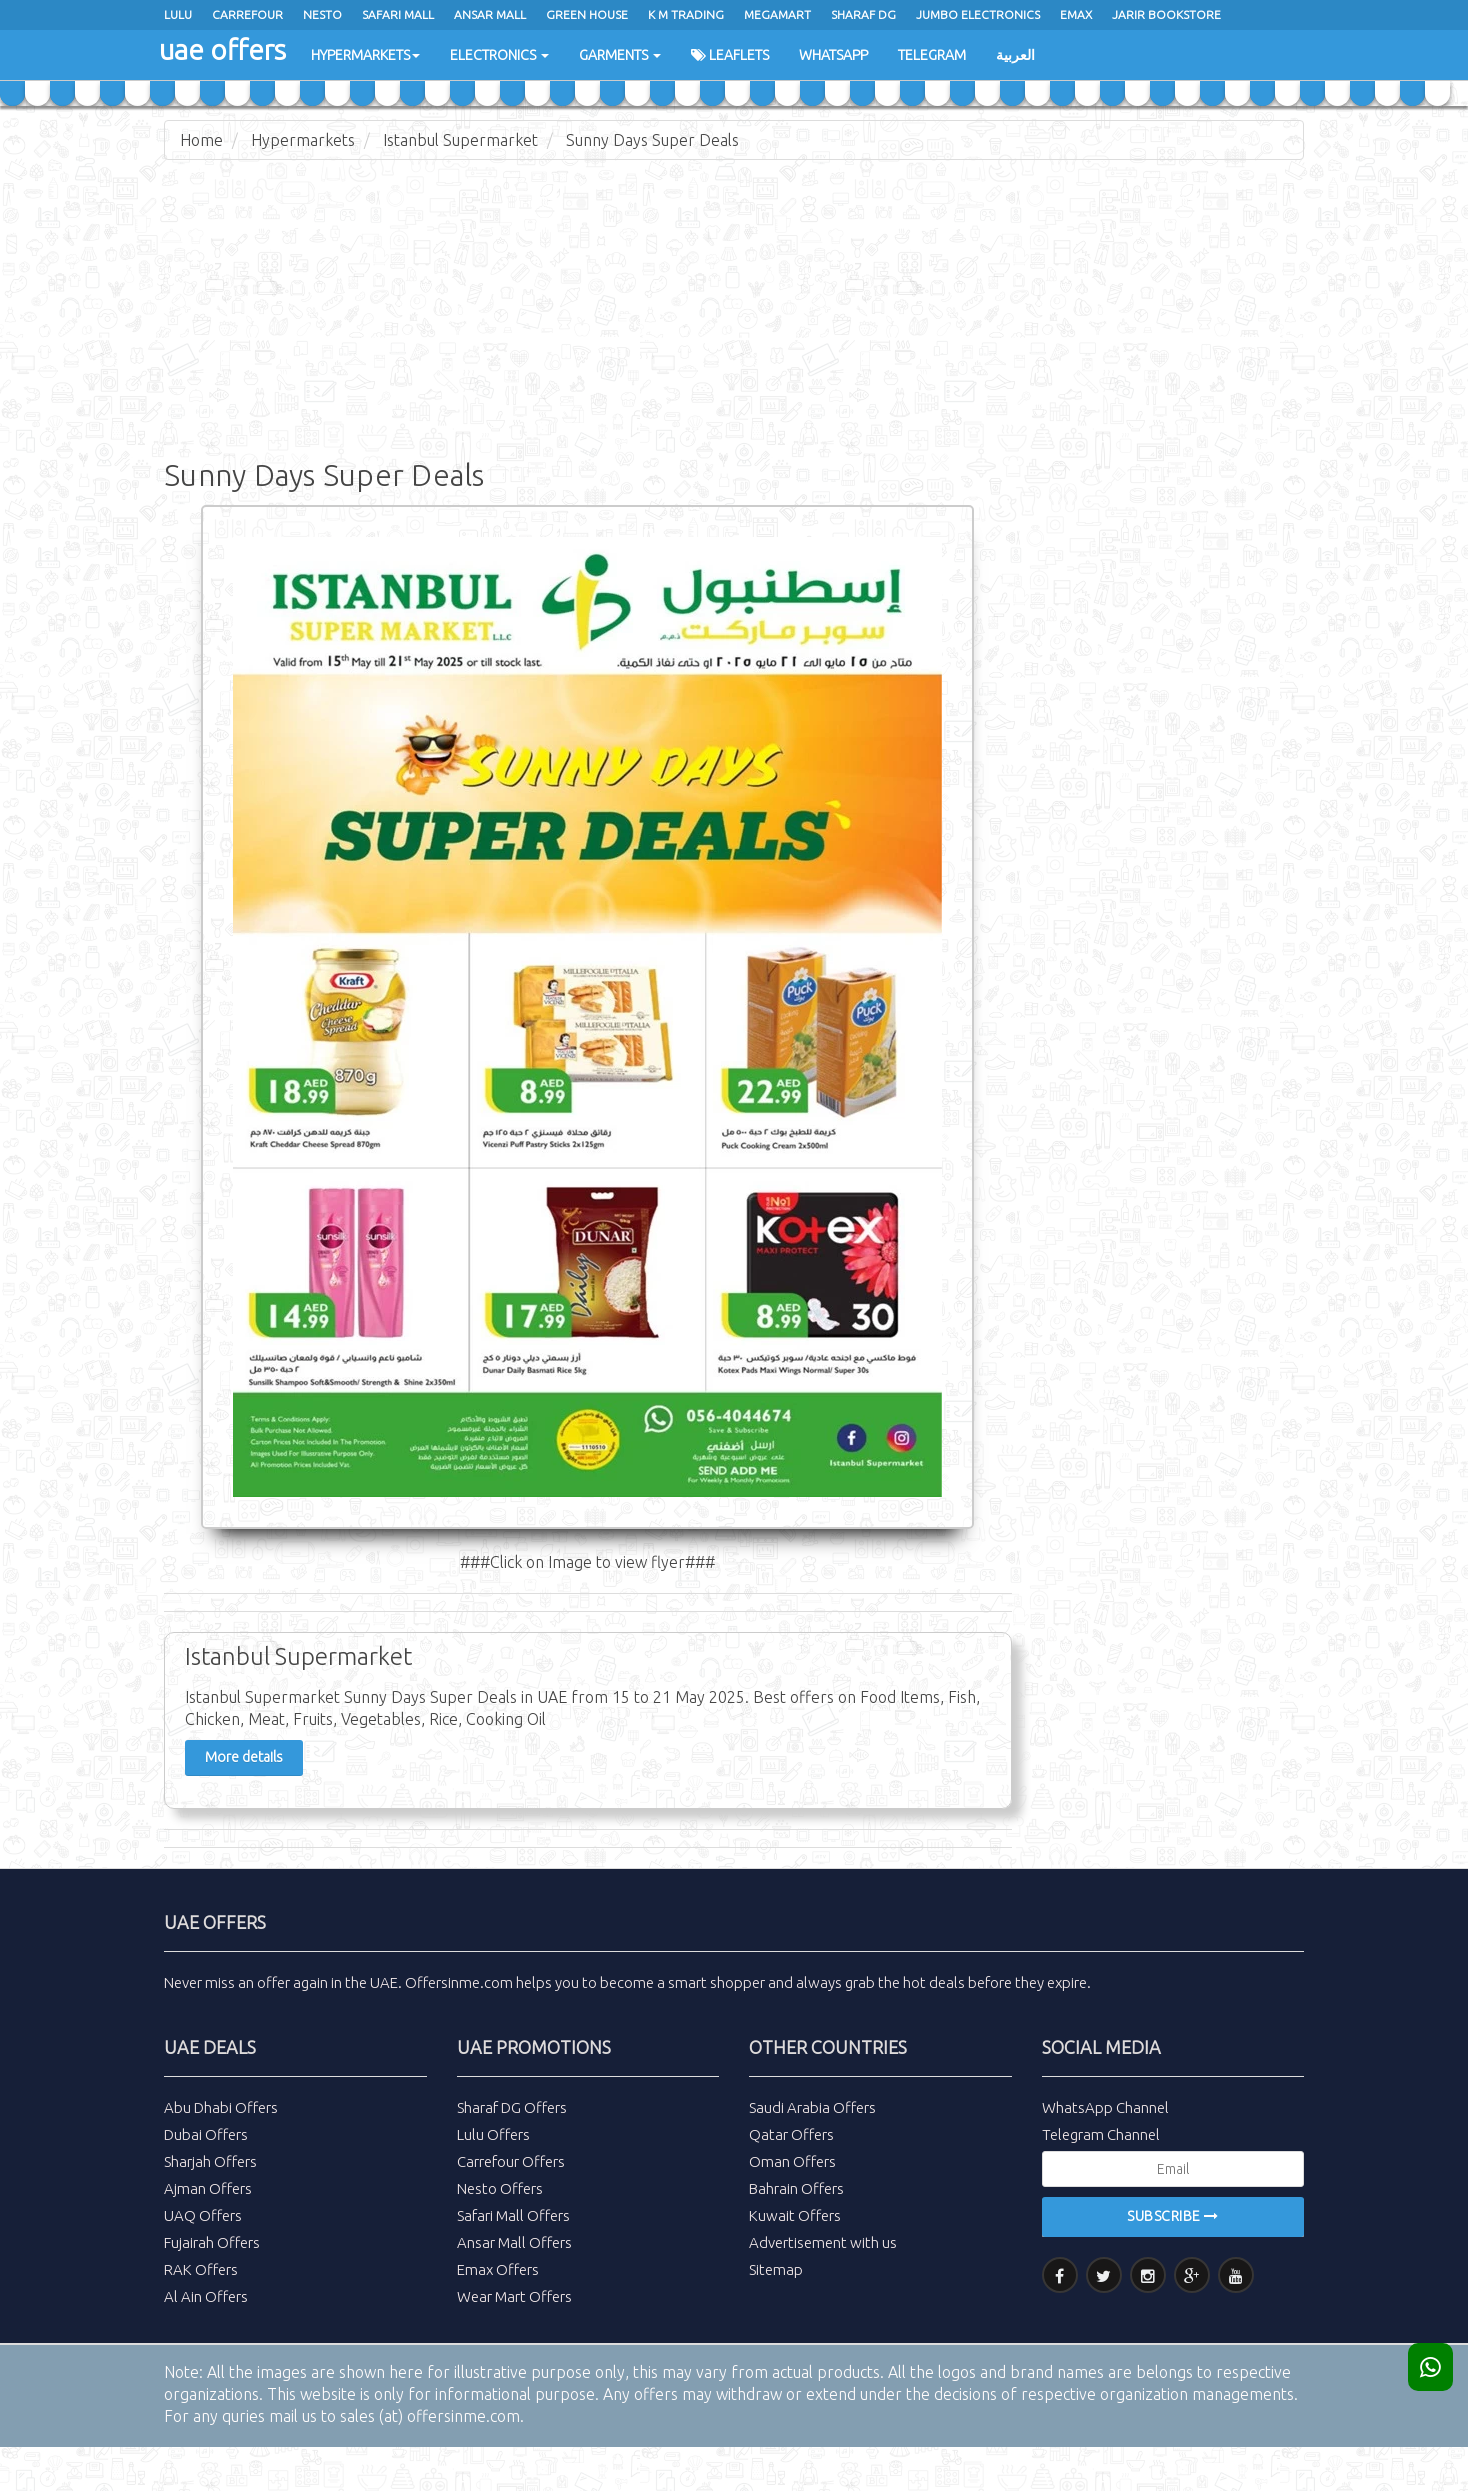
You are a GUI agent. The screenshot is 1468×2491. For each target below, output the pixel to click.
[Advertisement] (734, 320)
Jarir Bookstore (1166, 14)
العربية (1015, 55)
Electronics (499, 55)
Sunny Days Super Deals (652, 140)
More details (244, 1757)
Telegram (932, 55)
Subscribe (1173, 2216)
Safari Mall (398, 14)
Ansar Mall (490, 14)
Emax (1076, 14)
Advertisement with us (823, 2242)
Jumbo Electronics (978, 14)
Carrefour (247, 14)
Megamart (777, 14)
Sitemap (776, 2269)
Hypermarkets (365, 55)
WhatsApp (833, 55)
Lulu (178, 14)
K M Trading (686, 14)
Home (201, 140)
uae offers (222, 49)
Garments (620, 55)
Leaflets (730, 55)
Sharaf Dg (863, 14)
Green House (587, 14)
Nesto (322, 14)
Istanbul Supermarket (460, 140)
